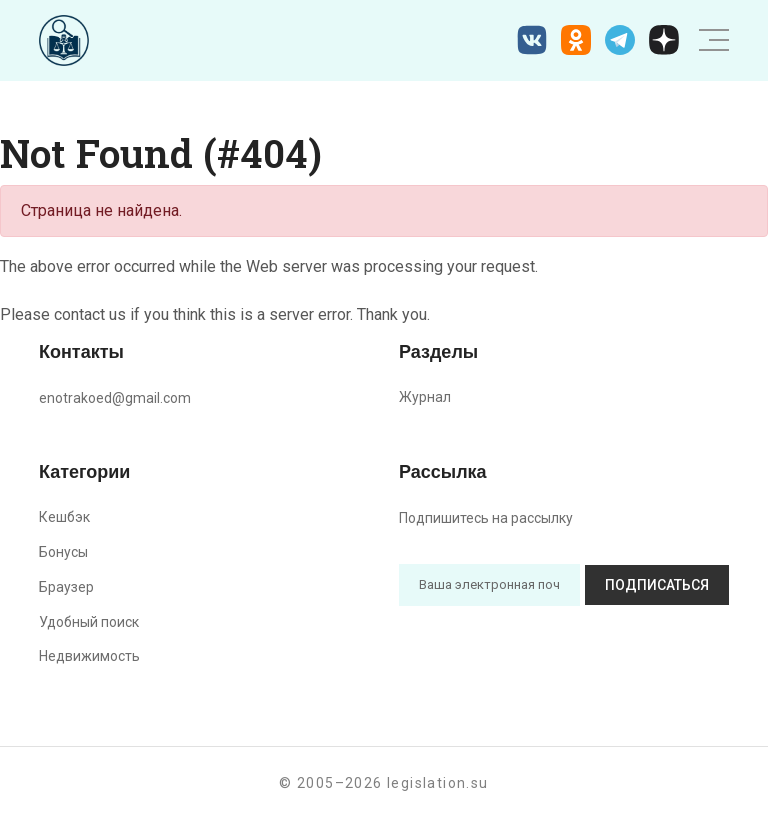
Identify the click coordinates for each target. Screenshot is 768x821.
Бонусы (63, 552)
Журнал (425, 397)
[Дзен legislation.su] (664, 40)
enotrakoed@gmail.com (115, 398)
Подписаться (657, 585)
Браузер (66, 587)
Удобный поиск (89, 622)
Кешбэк (64, 517)
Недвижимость (89, 656)
